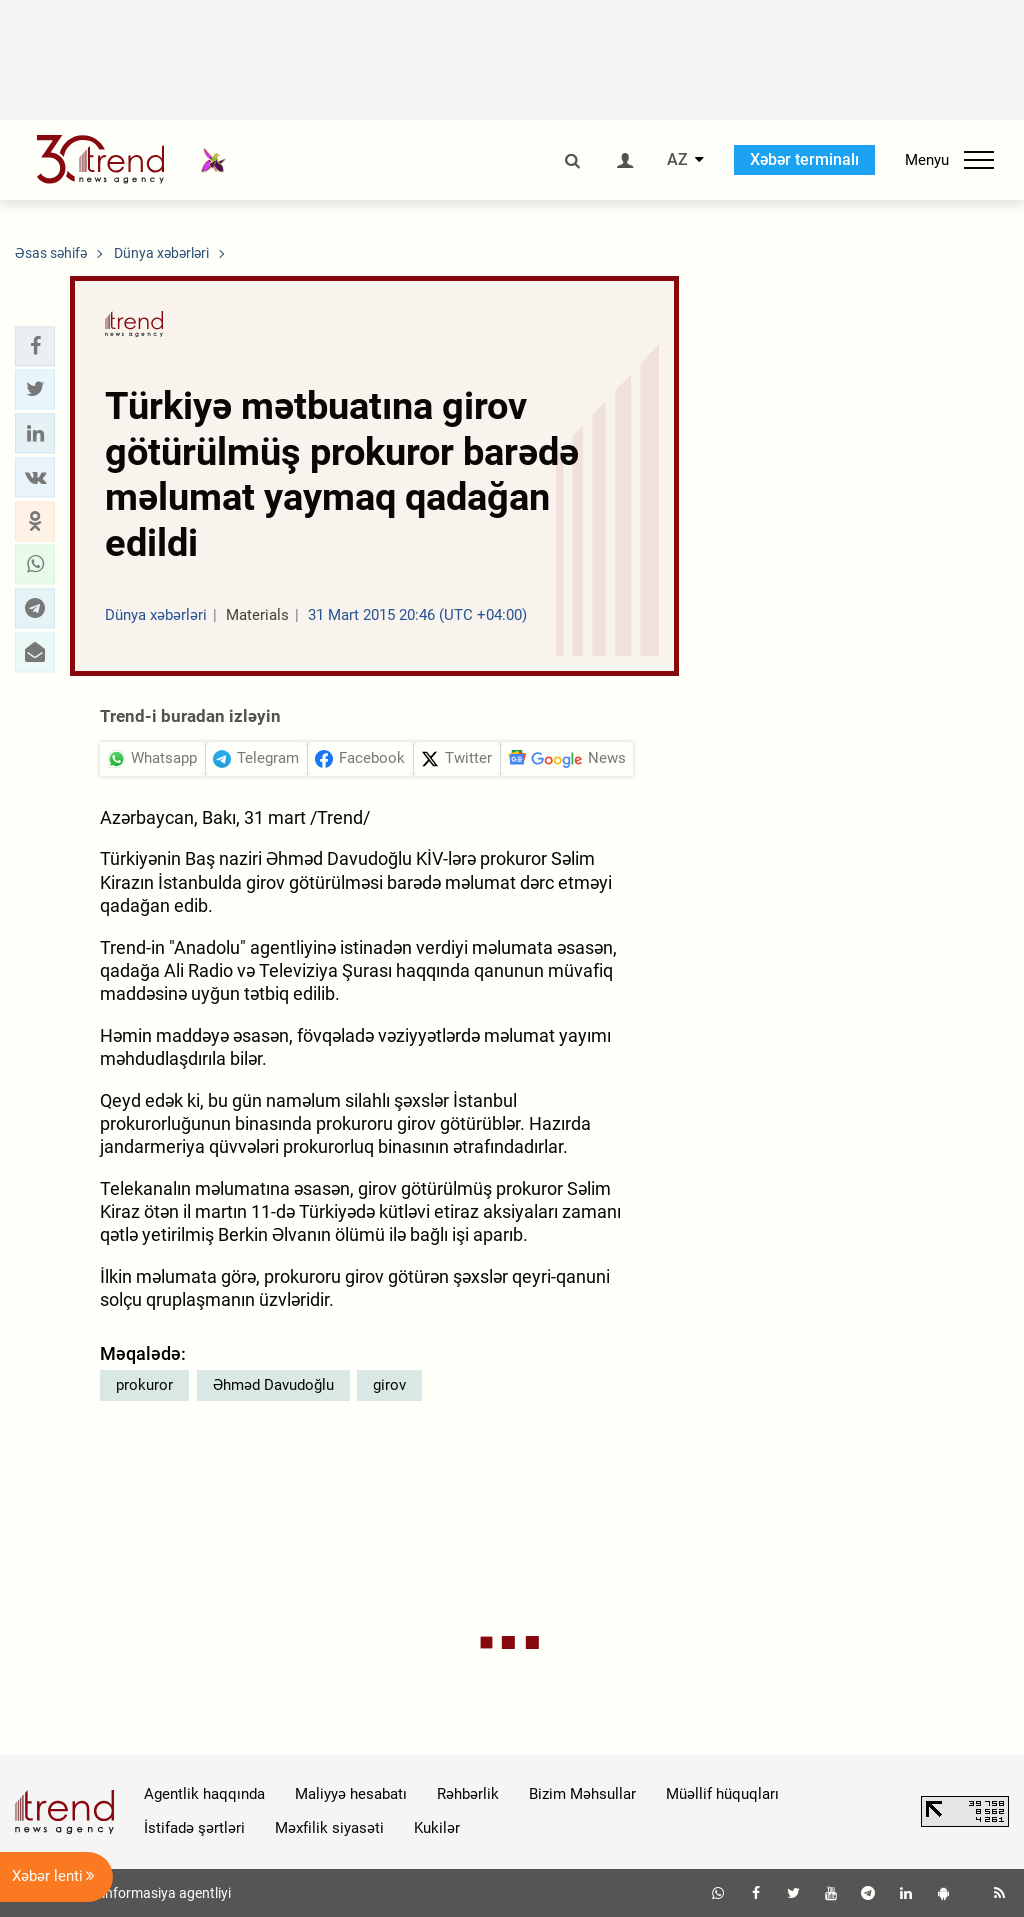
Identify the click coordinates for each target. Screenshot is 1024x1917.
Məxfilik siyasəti (329, 1828)
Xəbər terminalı (804, 159)
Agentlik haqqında (204, 1794)
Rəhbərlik (468, 1794)
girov (389, 1385)
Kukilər (437, 1828)
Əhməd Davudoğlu (273, 1385)
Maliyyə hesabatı (351, 1794)
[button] (35, 346)
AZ (677, 160)
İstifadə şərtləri (194, 1828)
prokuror (144, 1385)
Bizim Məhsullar (582, 1794)
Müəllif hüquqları (722, 1794)
